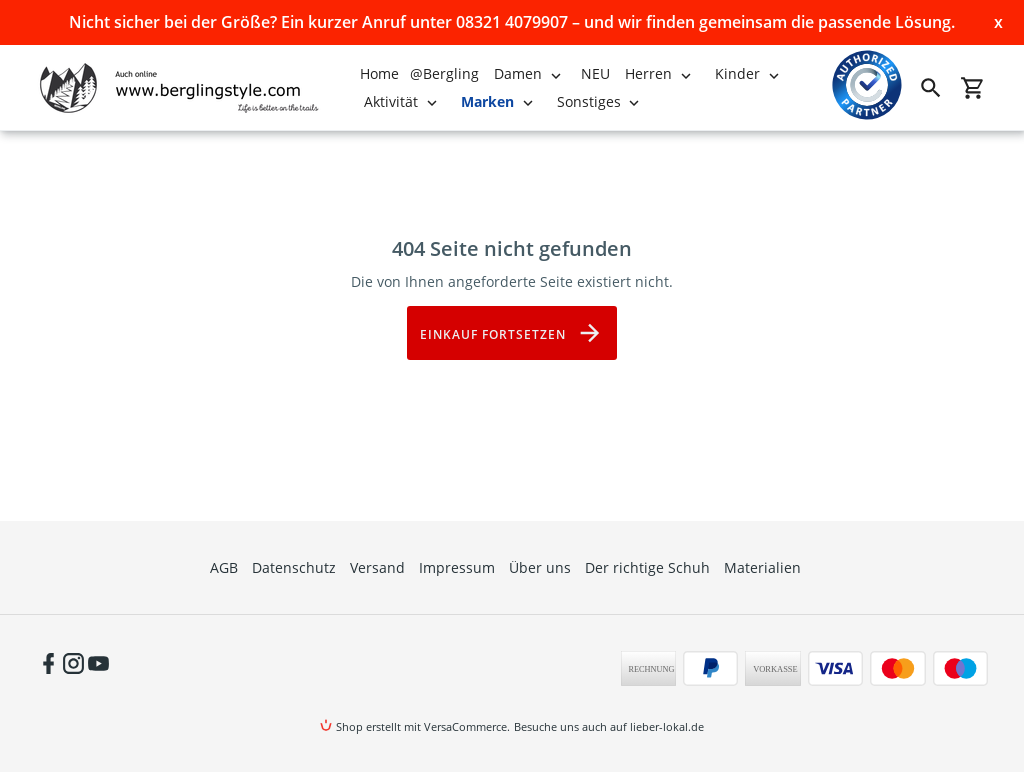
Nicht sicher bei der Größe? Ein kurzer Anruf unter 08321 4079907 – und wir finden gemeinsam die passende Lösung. (512, 22)
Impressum (457, 567)
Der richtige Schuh (647, 567)
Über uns (540, 567)
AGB (224, 567)
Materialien (762, 567)
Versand (377, 567)
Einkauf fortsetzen (511, 333)
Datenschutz (294, 567)
